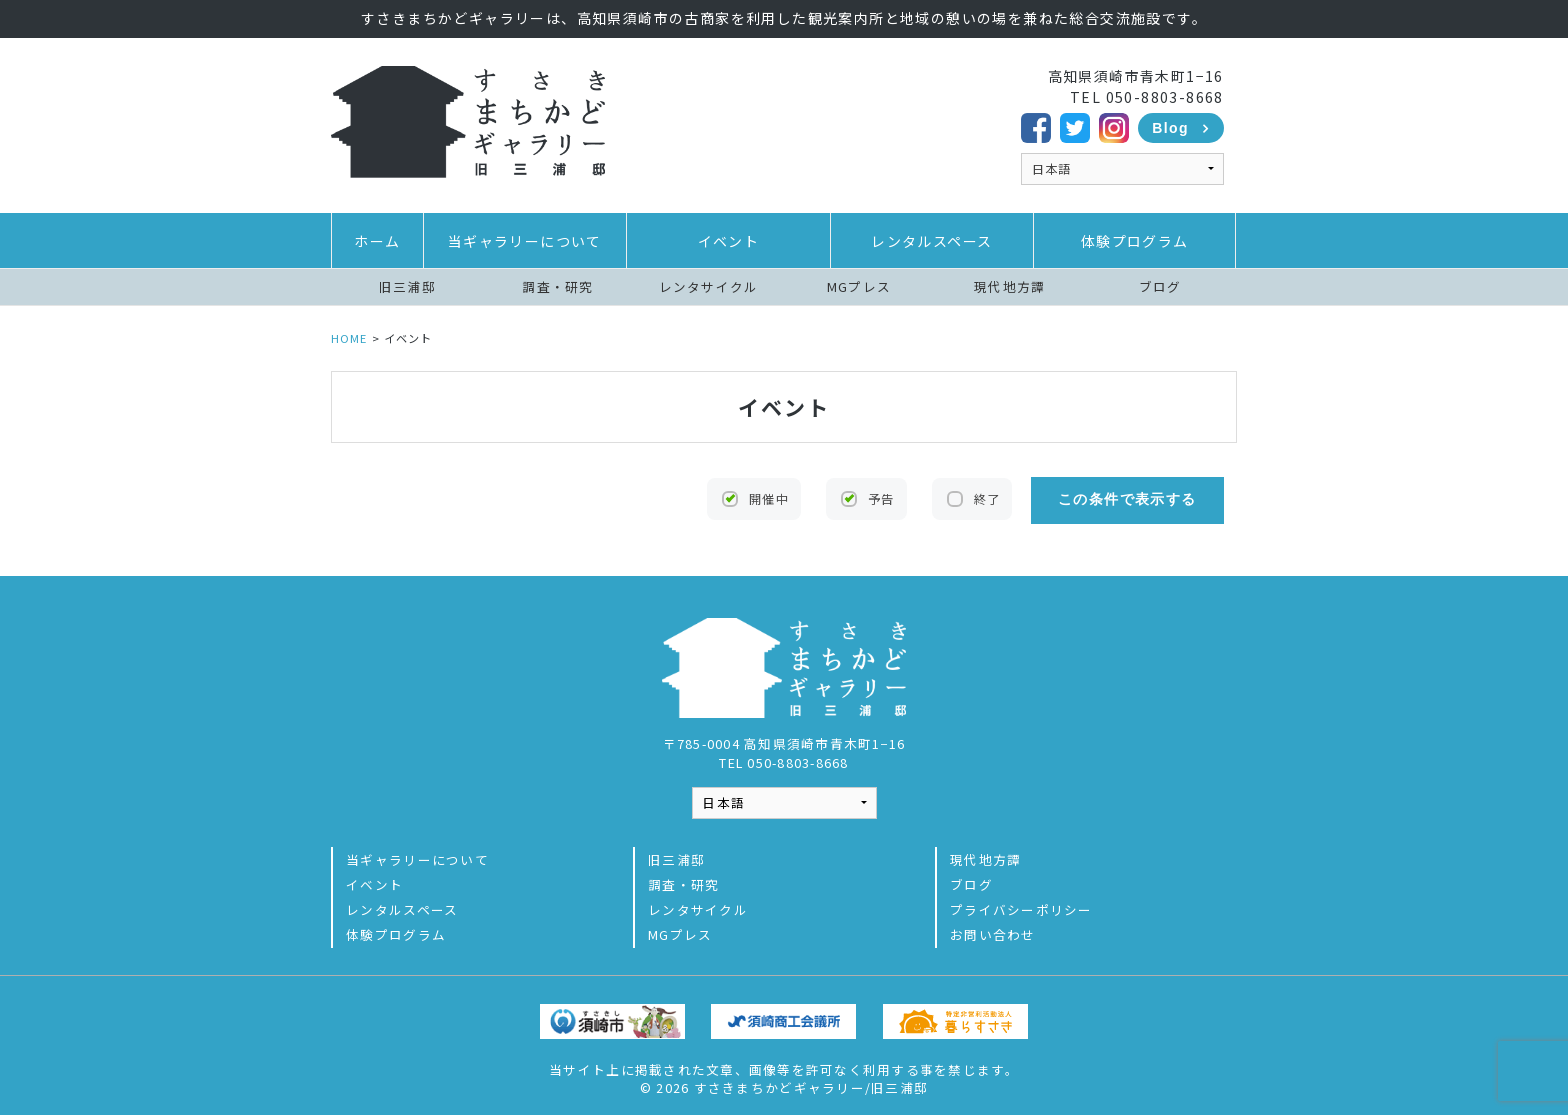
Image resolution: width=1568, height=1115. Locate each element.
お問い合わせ (993, 930)
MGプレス (859, 286)
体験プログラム (1135, 241)
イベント (729, 241)
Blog (1170, 128)
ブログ (1160, 286)
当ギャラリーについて (525, 241)
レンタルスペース (931, 241)
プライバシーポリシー (1021, 905)
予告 (880, 499)
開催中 (768, 499)
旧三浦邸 (407, 286)
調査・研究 (557, 286)
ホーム (377, 241)
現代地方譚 (1009, 286)
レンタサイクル (709, 286)
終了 (985, 499)
